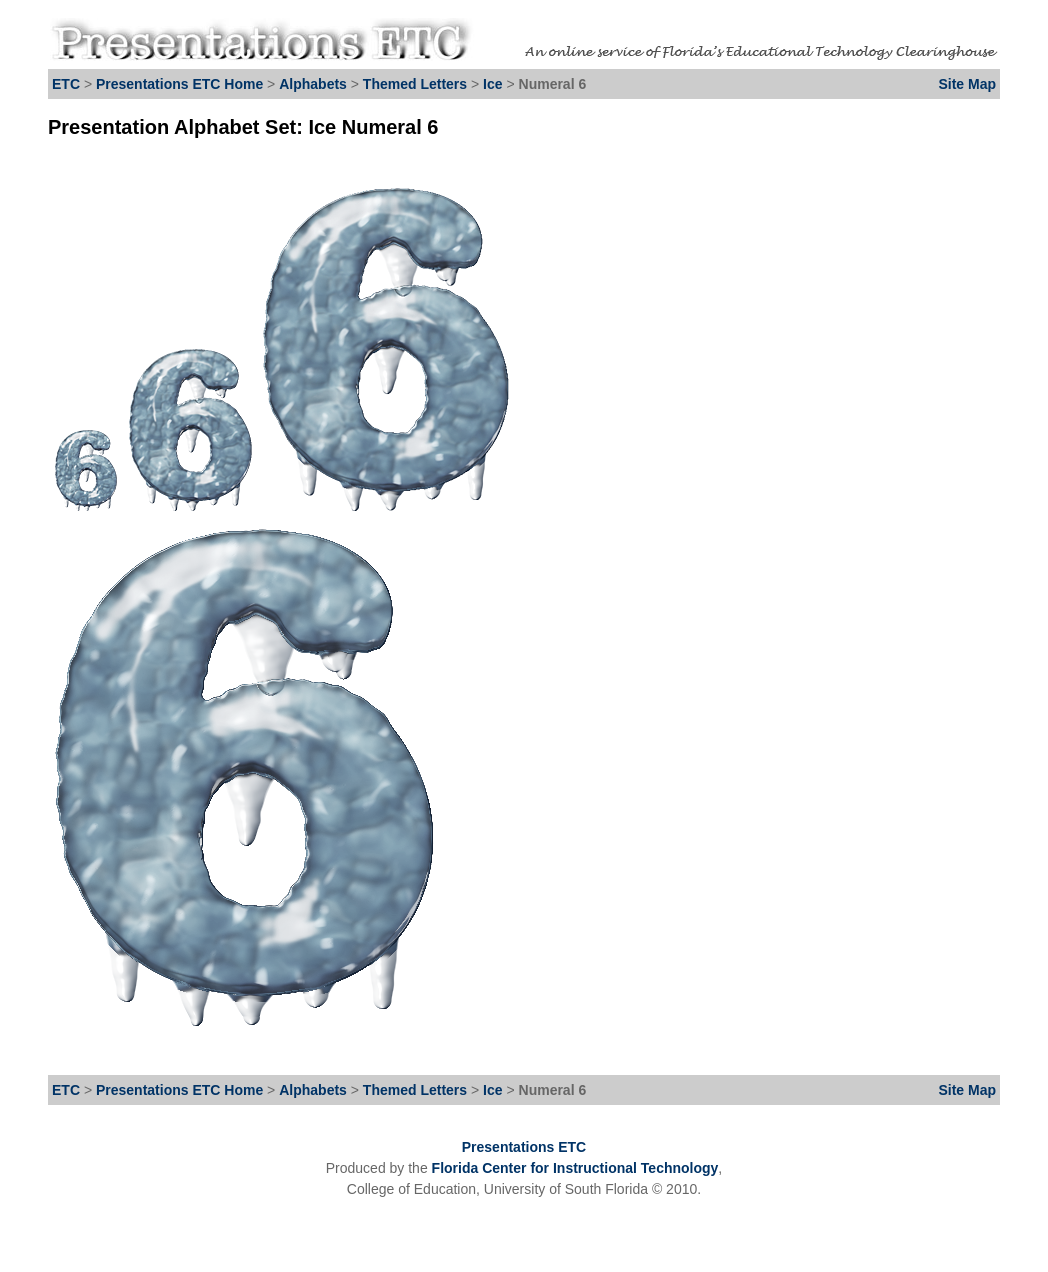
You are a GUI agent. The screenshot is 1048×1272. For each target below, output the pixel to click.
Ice (494, 84)
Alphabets (313, 84)
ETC (66, 84)
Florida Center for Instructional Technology (575, 1168)
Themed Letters (415, 84)
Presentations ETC (524, 1147)
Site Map (967, 84)
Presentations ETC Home (179, 84)
